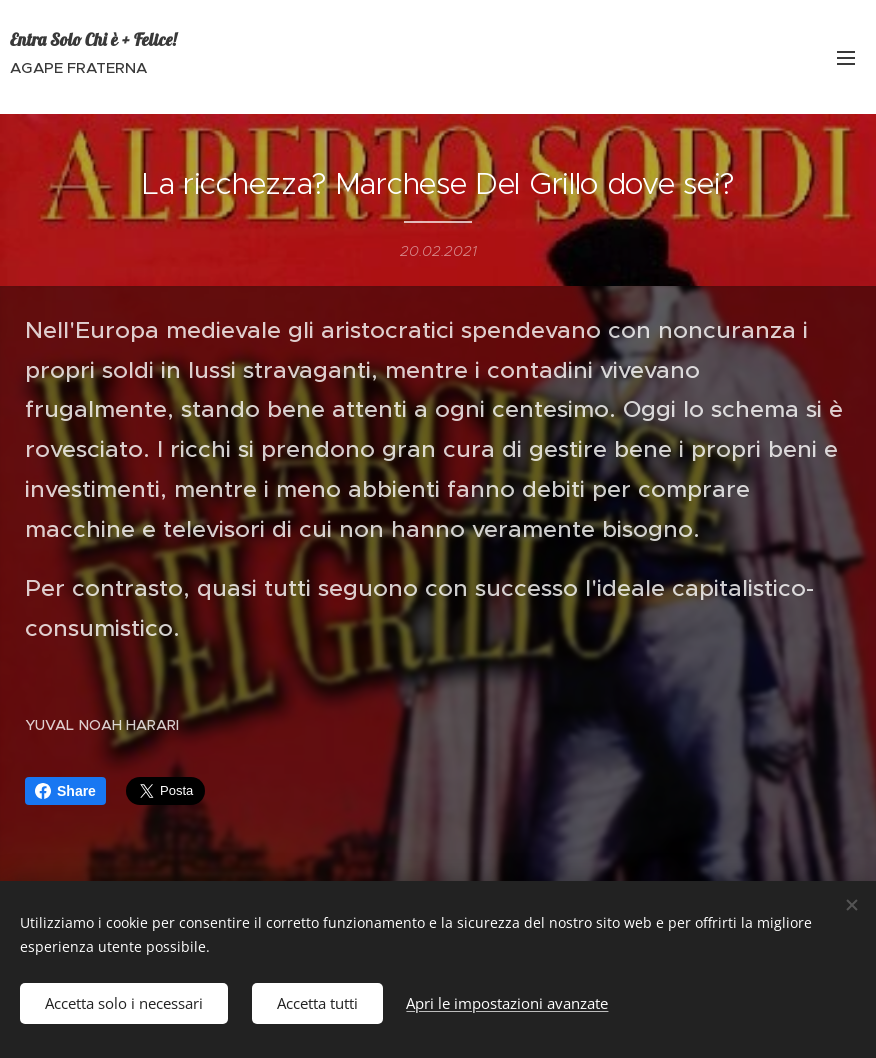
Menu (846, 58)
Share (65, 791)
